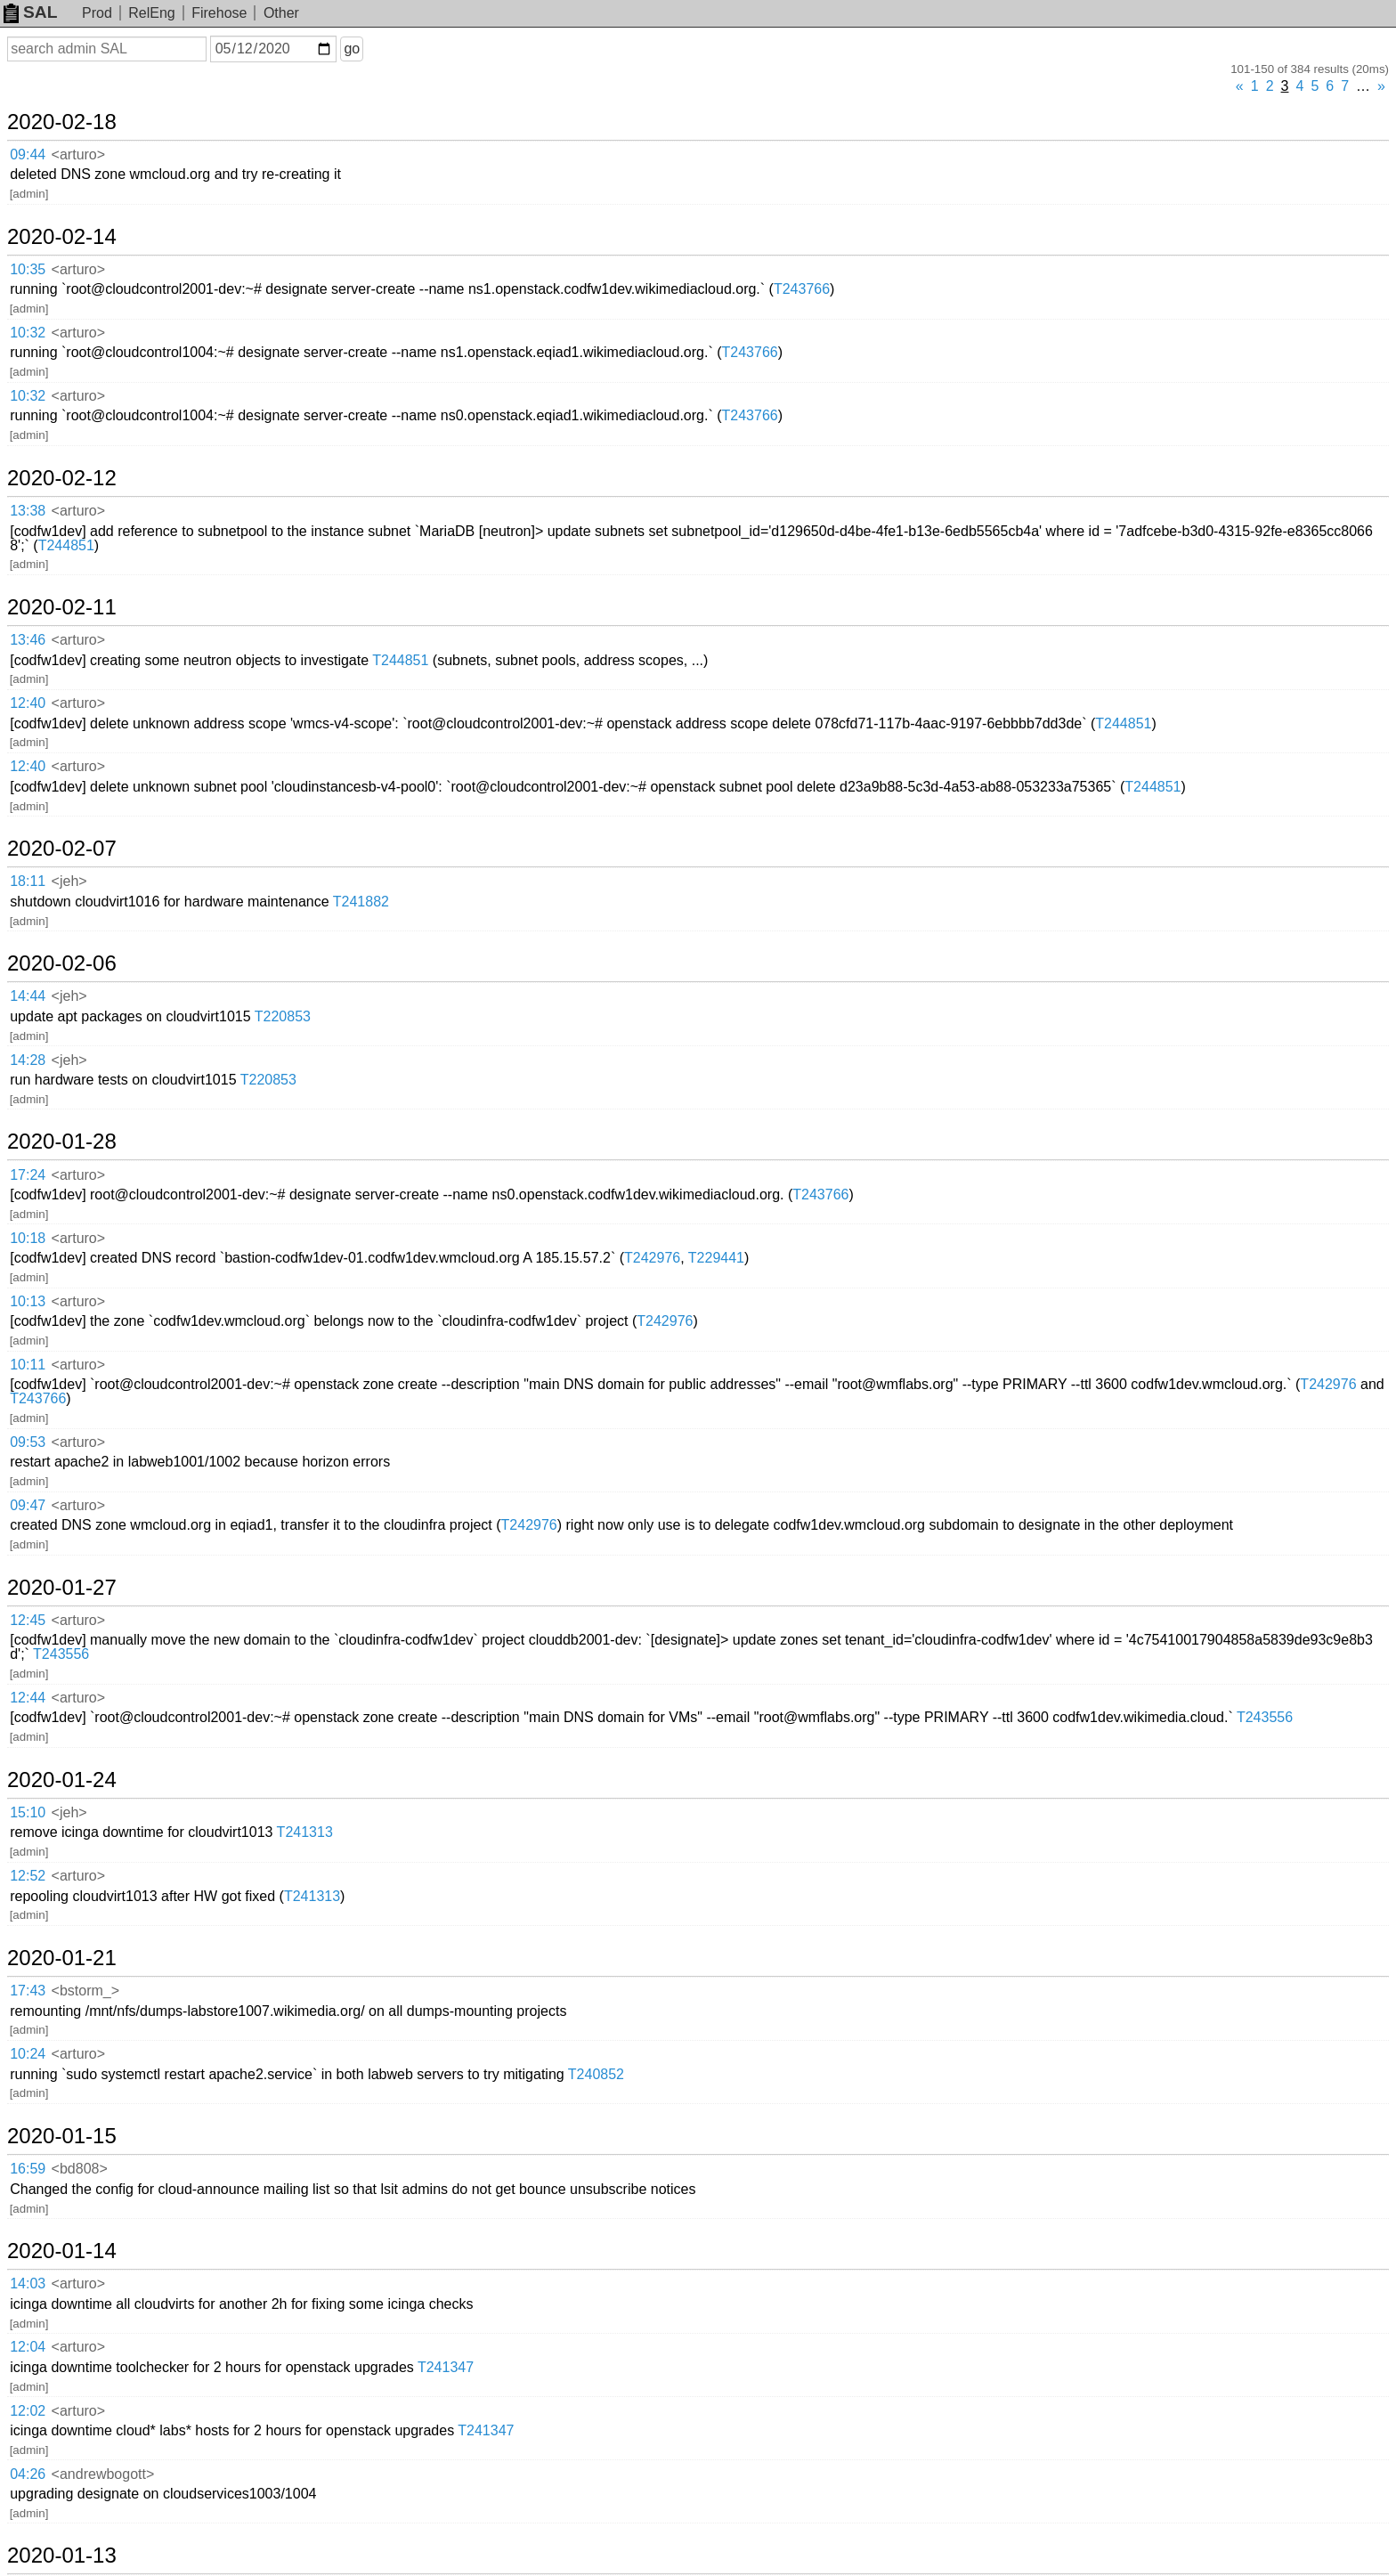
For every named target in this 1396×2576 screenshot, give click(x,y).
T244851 (66, 545)
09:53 (27, 1442)
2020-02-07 (62, 848)
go (352, 48)
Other (281, 12)
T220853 (283, 1016)
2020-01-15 (62, 2136)
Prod (97, 12)
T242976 (652, 1257)
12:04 (27, 2346)
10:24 (27, 2053)
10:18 (27, 1238)
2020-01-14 (62, 2251)
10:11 (27, 1364)
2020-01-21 (62, 1958)
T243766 (802, 289)
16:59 (27, 2168)
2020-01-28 (62, 1141)
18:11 (27, 881)
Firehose (219, 12)
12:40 (27, 703)
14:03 (27, 2283)
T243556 (61, 1654)
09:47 (27, 1505)
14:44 (27, 996)
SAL (30, 12)
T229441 (716, 1257)
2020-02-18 (62, 122)
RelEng (151, 12)
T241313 (305, 1832)
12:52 (27, 1875)
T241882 (361, 901)
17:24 (27, 1174)
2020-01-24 (62, 1780)
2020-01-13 (62, 2555)
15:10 (27, 1812)
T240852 (596, 2074)
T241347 (446, 2367)
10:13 (27, 1301)
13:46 (27, 639)
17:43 (27, 1990)
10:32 (27, 332)
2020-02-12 (62, 478)
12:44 (27, 1697)
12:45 (27, 1620)
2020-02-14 (62, 237)
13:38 (27, 510)
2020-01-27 (62, 1588)
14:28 (27, 1060)
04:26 (27, 2474)
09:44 (27, 154)
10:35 (27, 269)
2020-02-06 (62, 963)
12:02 (27, 2410)
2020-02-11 (62, 607)
